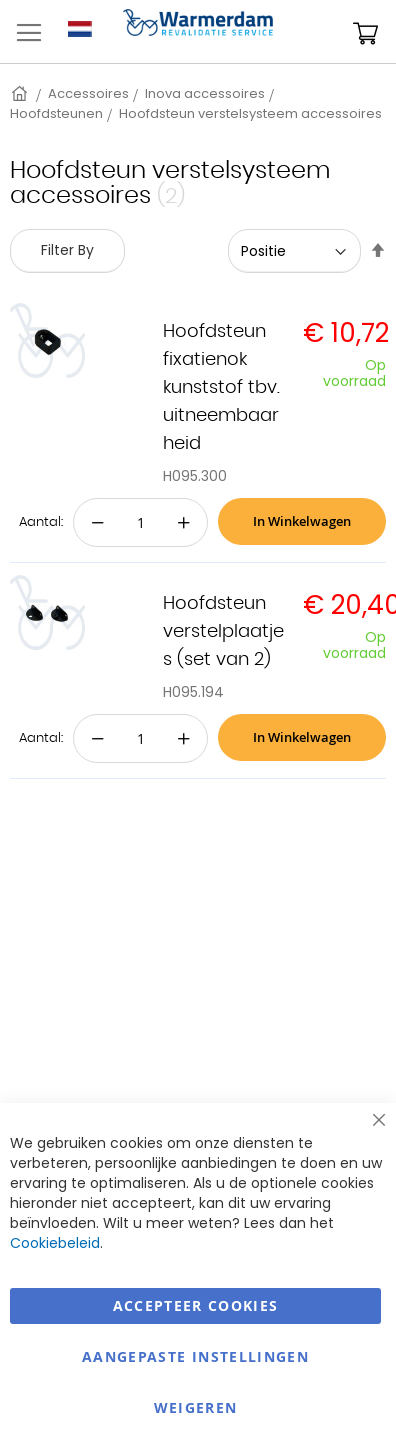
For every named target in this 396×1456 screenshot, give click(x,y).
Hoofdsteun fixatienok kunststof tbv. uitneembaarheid (221, 388)
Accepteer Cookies (196, 1305)
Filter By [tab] (67, 250)
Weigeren (196, 1407)
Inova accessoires (205, 93)
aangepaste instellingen (195, 1356)
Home (21, 93)
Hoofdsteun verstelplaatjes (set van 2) (223, 632)
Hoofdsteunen (56, 113)
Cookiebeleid (55, 1243)
